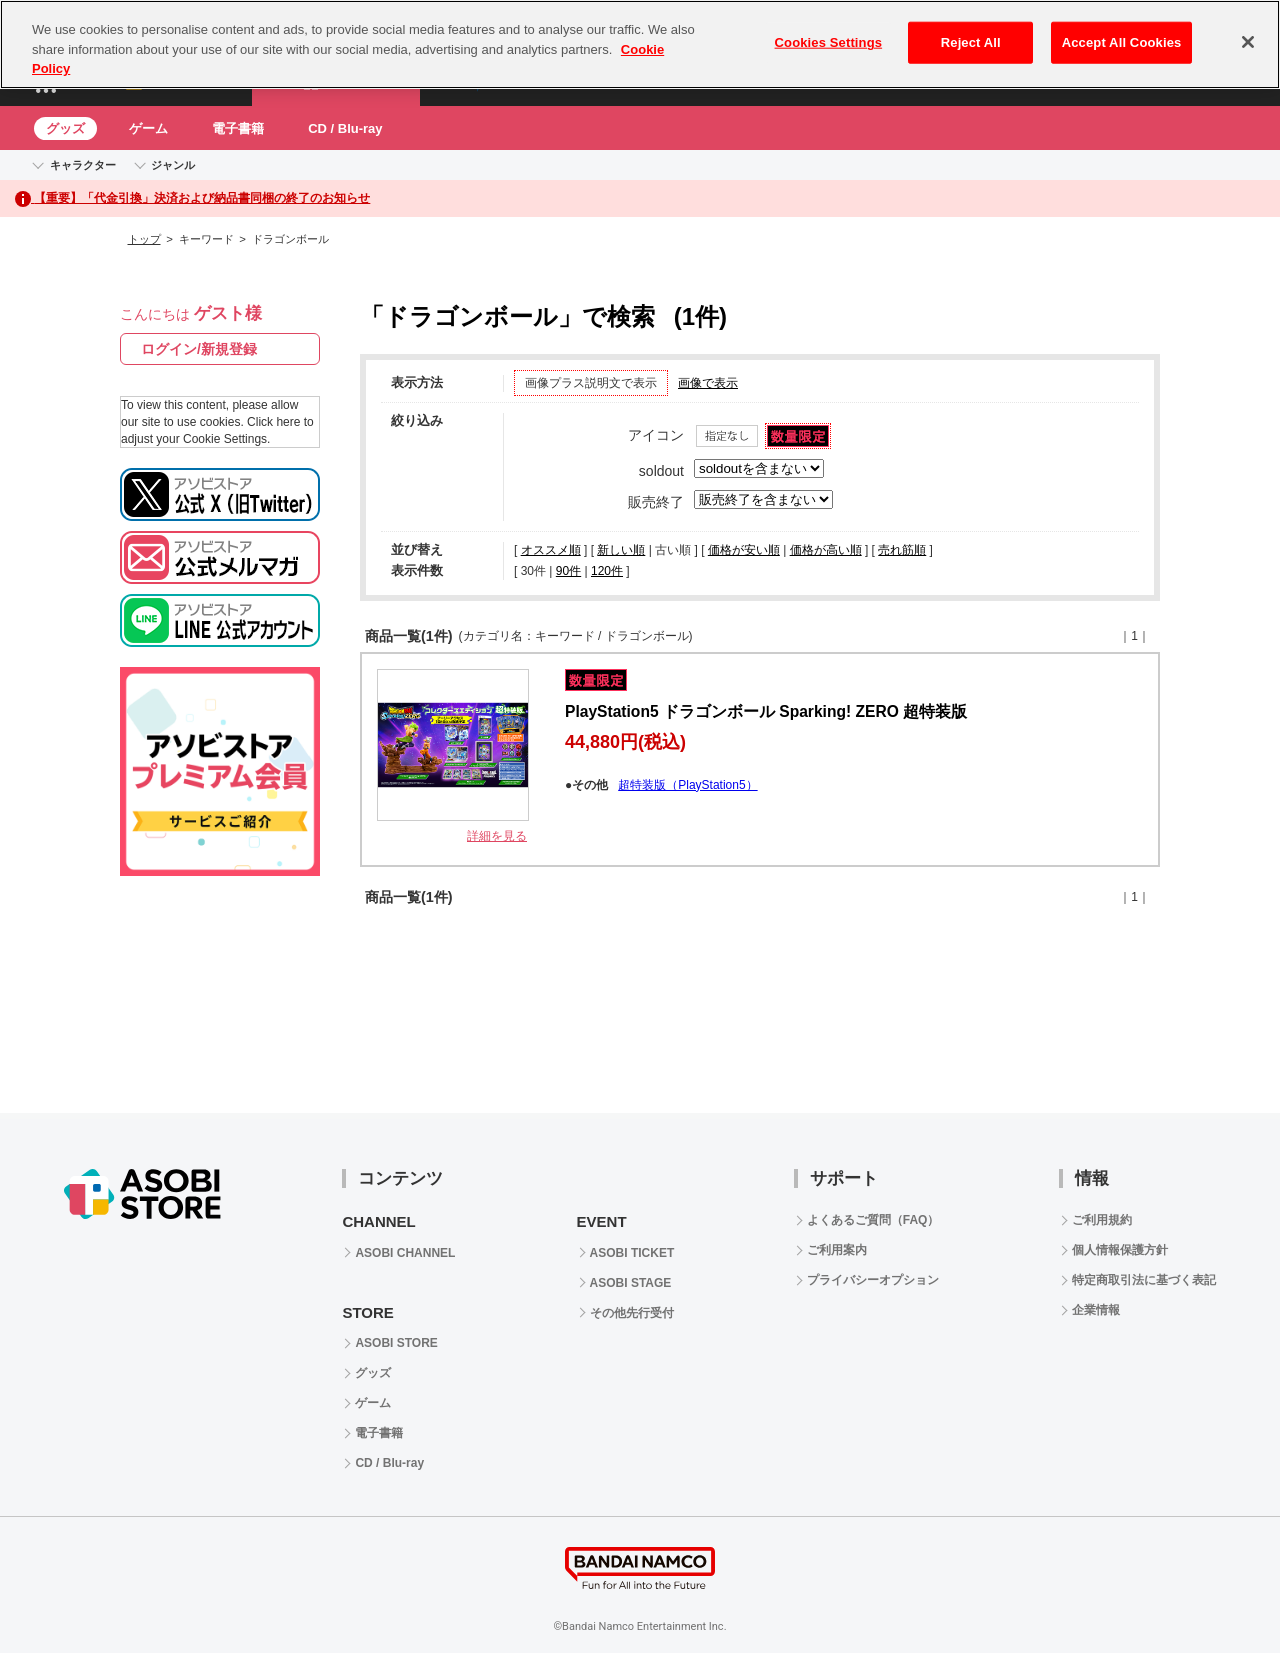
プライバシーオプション (873, 1280)
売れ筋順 (902, 550)
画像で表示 (708, 383)
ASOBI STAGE (631, 1283)
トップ (144, 239)
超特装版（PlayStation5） (687, 785)
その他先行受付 (632, 1313)
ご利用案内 (837, 1250)
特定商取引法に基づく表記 (1144, 1280)
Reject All (971, 42)
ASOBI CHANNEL (405, 1253)
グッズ (65, 128)
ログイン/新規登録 (199, 349)
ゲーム (148, 128)
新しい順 (621, 550)
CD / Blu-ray (345, 128)
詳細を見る (497, 836)
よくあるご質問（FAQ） (873, 1220)
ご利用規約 (1102, 1220)
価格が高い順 (826, 550)
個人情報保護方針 (1120, 1250)
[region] (640, 44)
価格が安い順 (744, 550)
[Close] (1248, 42)
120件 (607, 571)
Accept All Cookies (1122, 42)
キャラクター (83, 165)
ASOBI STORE (396, 1343)
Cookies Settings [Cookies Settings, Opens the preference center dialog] (829, 42)
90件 (568, 571)
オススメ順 (551, 550)
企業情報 (1096, 1310)
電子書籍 (238, 128)
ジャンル (173, 165)
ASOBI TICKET (632, 1253)
